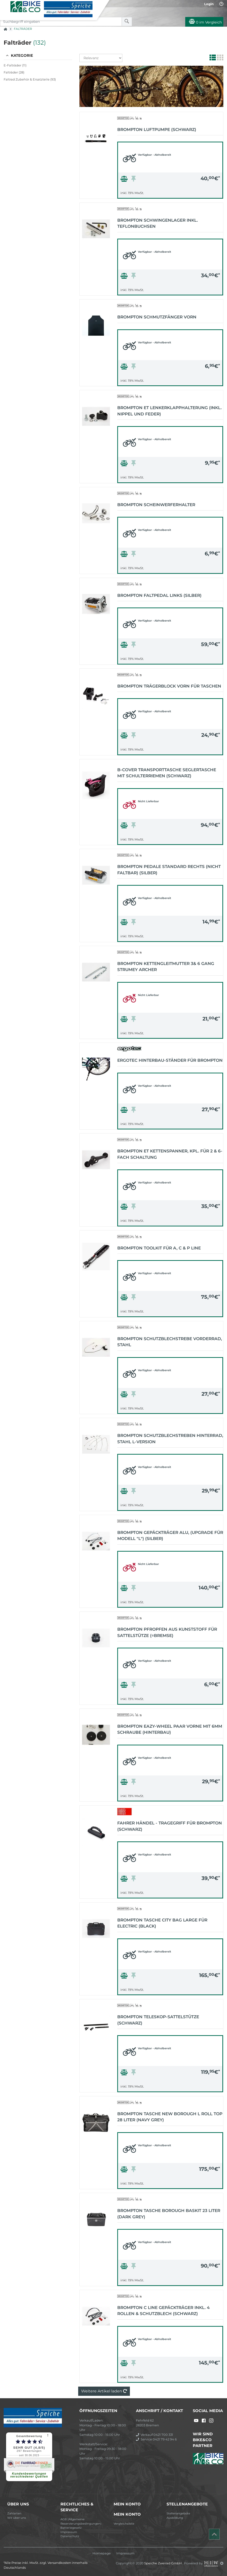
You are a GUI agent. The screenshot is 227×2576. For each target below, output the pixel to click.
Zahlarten (14, 2513)
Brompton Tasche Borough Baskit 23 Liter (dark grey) (168, 2213)
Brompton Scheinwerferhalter (156, 504)
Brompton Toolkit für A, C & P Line (159, 1248)
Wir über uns (16, 2517)
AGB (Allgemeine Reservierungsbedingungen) (80, 2521)
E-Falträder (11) (15, 65)
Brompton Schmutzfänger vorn (156, 317)
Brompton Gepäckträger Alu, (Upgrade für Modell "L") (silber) (170, 1535)
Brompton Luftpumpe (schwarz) (156, 129)
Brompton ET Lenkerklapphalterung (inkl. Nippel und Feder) (169, 410)
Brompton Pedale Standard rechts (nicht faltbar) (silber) (169, 869)
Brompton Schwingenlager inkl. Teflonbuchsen (157, 223)
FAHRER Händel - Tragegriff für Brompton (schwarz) (169, 1826)
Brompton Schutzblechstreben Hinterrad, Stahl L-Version (170, 1438)
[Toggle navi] (5, 5)
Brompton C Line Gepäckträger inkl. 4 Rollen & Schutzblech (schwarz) (163, 2310)
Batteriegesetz (71, 2527)
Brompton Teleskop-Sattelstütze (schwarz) (158, 2019)
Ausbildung (175, 2517)
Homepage (101, 2553)
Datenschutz (69, 2536)
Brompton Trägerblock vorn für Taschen (169, 686)
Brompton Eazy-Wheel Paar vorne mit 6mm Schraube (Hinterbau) (169, 1729)
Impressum (68, 2532)
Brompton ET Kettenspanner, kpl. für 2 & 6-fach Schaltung (169, 1154)
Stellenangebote (178, 2513)
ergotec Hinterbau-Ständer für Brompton (170, 1060)
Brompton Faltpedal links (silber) (159, 595)
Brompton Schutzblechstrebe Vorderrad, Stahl (169, 1341)
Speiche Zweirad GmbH (163, 2563)
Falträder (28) (14, 72)
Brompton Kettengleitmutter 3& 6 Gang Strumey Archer (165, 966)
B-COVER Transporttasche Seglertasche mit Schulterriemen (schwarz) (166, 772)
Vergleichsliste (124, 2523)
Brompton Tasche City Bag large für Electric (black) (162, 1923)
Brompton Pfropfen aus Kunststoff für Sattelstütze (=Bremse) (167, 1632)
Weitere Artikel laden (104, 2391)
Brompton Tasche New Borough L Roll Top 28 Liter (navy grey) (169, 2116)
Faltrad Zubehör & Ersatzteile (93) (30, 79)
